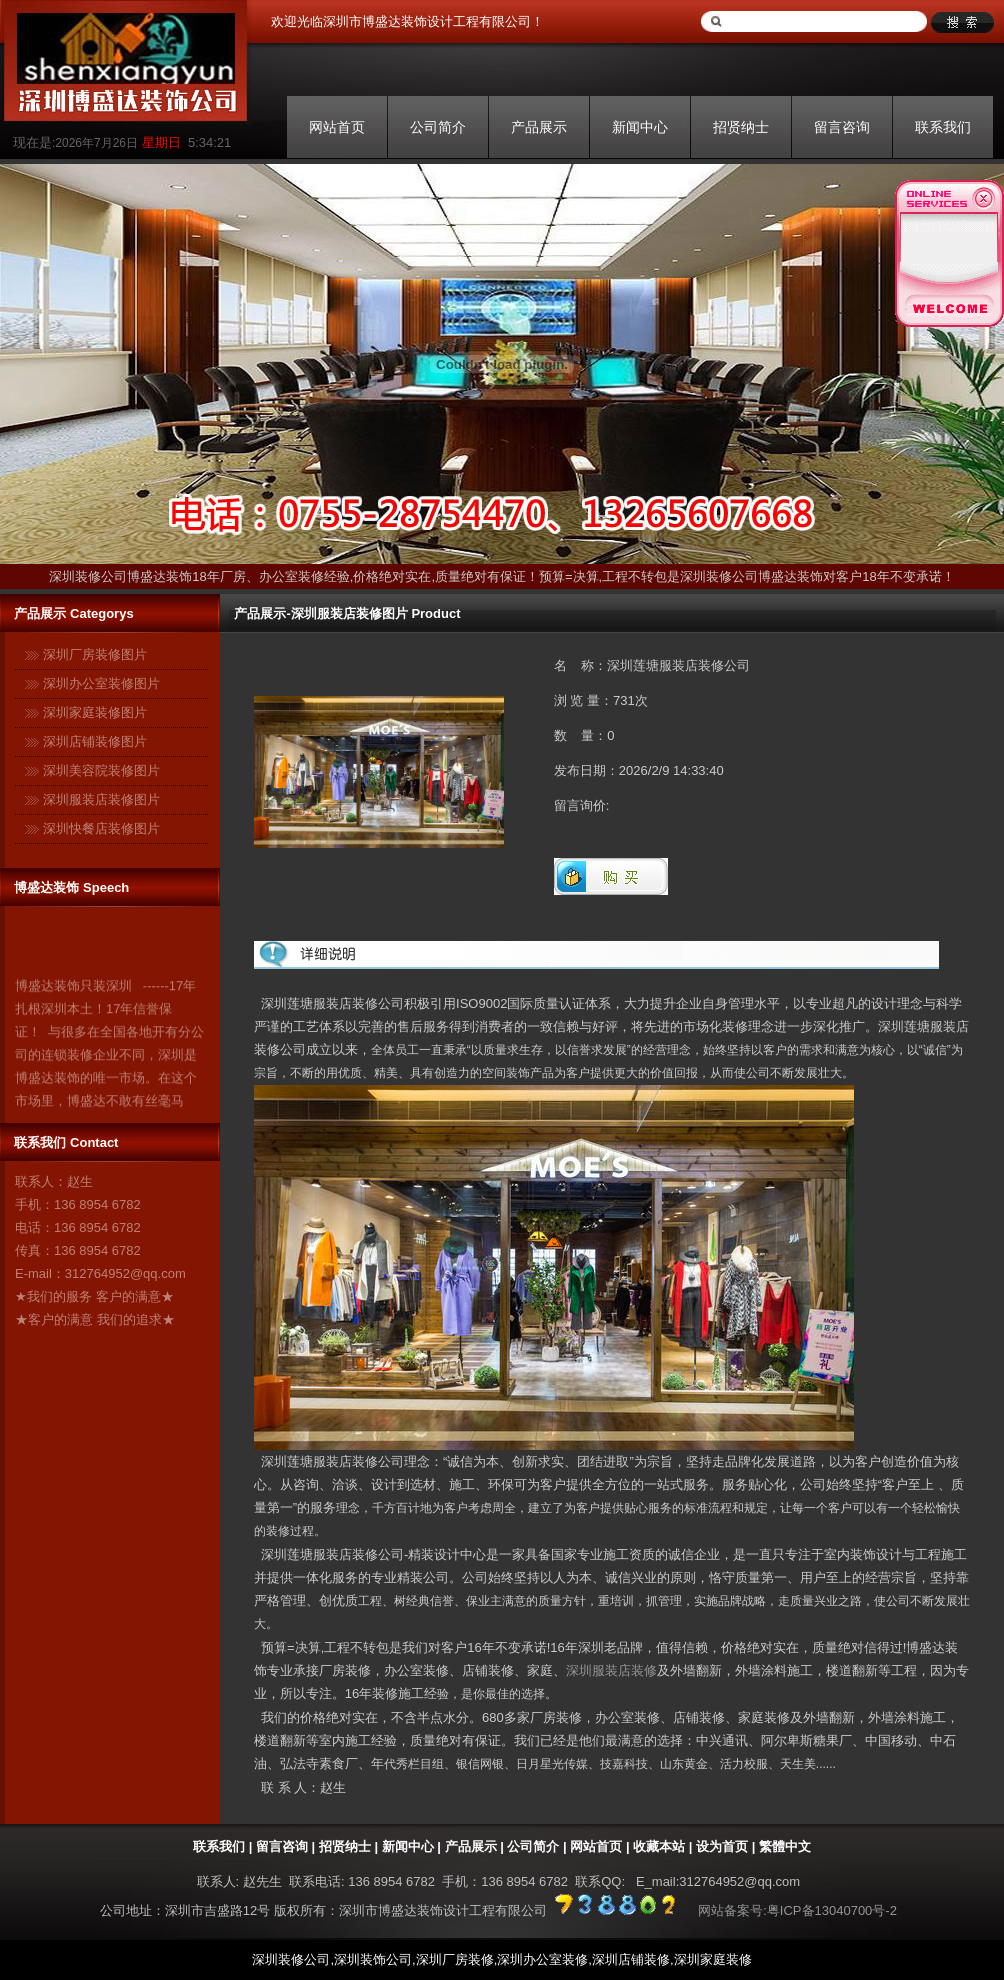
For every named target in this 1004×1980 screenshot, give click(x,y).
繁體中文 (785, 1846)
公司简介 (438, 127)
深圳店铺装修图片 (95, 741)
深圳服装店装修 (611, 1670)
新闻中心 (640, 127)
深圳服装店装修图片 (101, 799)
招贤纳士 (741, 127)
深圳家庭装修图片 (95, 712)
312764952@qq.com (125, 1273)
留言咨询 (842, 127)
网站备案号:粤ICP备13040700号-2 (797, 1910)
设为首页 (722, 1846)
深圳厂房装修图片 (95, 654)
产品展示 (539, 127)
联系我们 (943, 127)
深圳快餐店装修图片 (101, 828)
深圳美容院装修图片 (101, 770)
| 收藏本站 (653, 1846)
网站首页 (337, 127)
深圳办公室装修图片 (101, 683)
